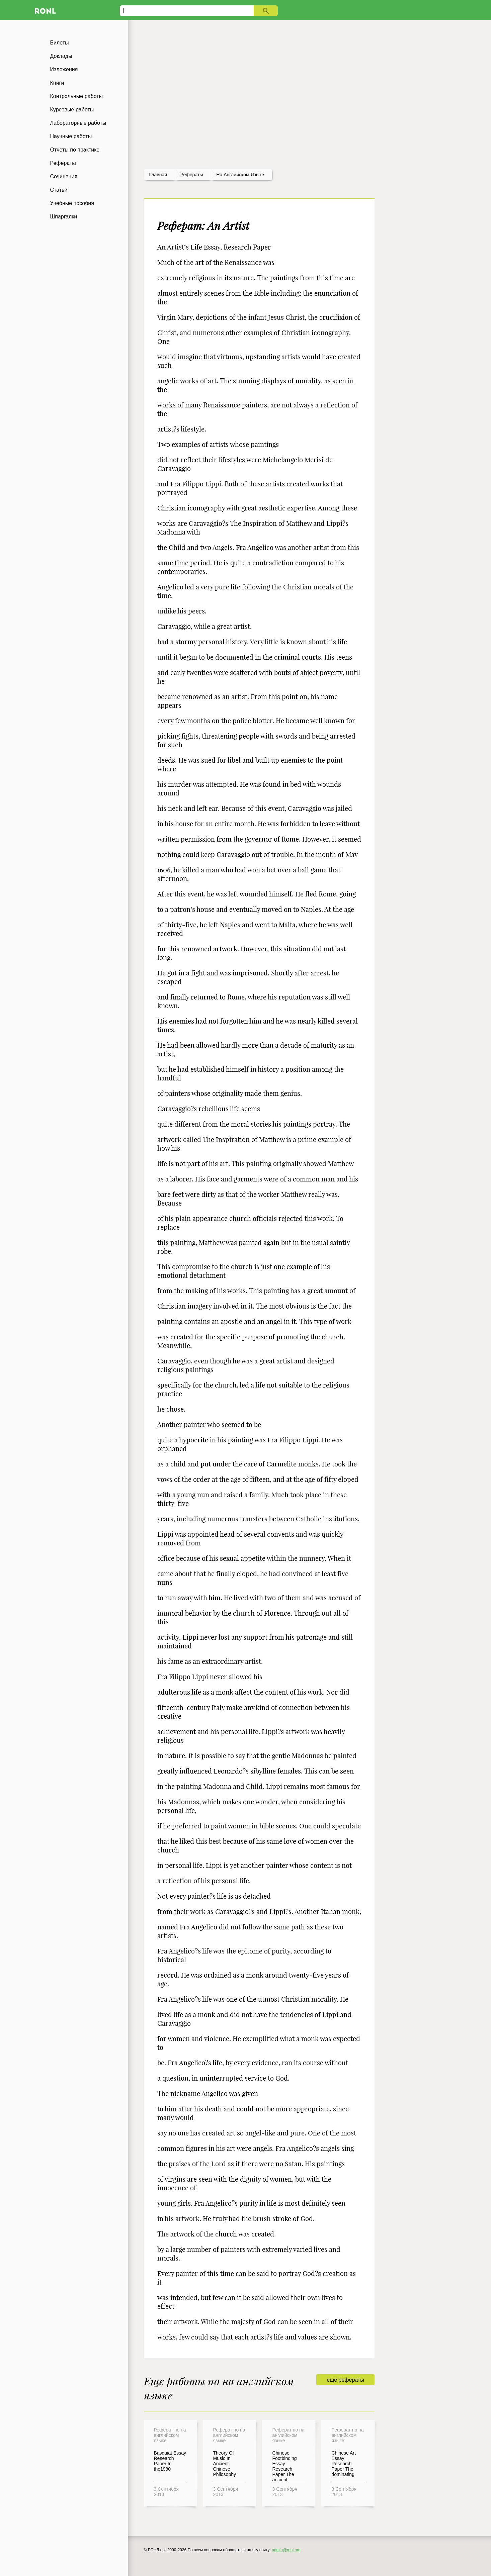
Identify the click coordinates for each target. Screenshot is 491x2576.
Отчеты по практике (75, 150)
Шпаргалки (63, 216)
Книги (57, 83)
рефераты (191, 174)
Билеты (59, 42)
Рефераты (63, 163)
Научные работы (71, 136)
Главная (158, 174)
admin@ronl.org (286, 2550)
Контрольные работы (76, 96)
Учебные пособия (72, 203)
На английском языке (240, 174)
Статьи (59, 190)
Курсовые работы (72, 109)
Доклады (61, 56)
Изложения (64, 69)
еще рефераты (345, 2380)
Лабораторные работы (78, 123)
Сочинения (64, 176)
